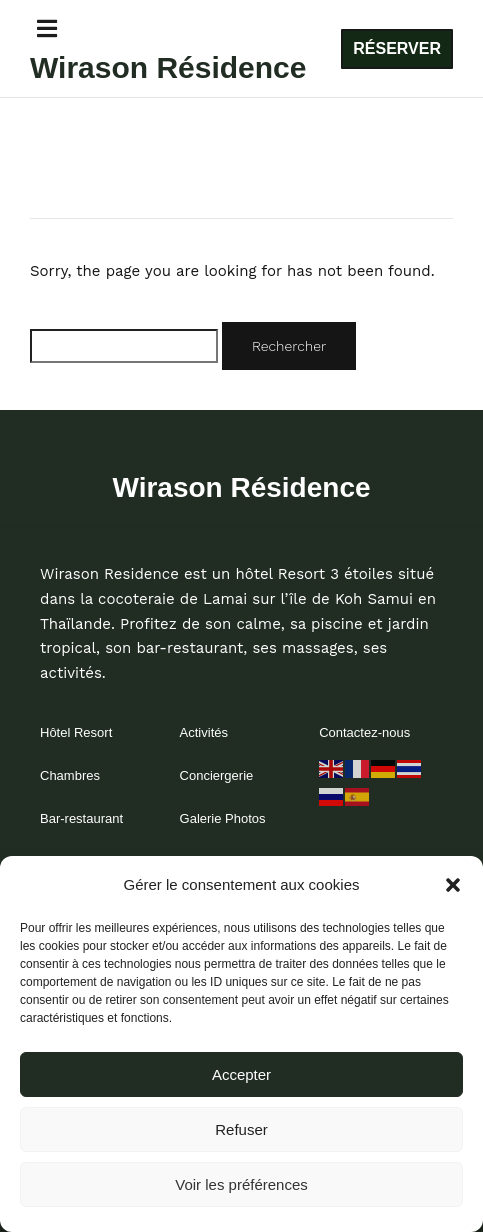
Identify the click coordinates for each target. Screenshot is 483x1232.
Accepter (241, 1074)
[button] (453, 885)
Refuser (241, 1129)
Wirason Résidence (168, 67)
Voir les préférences (241, 1184)
